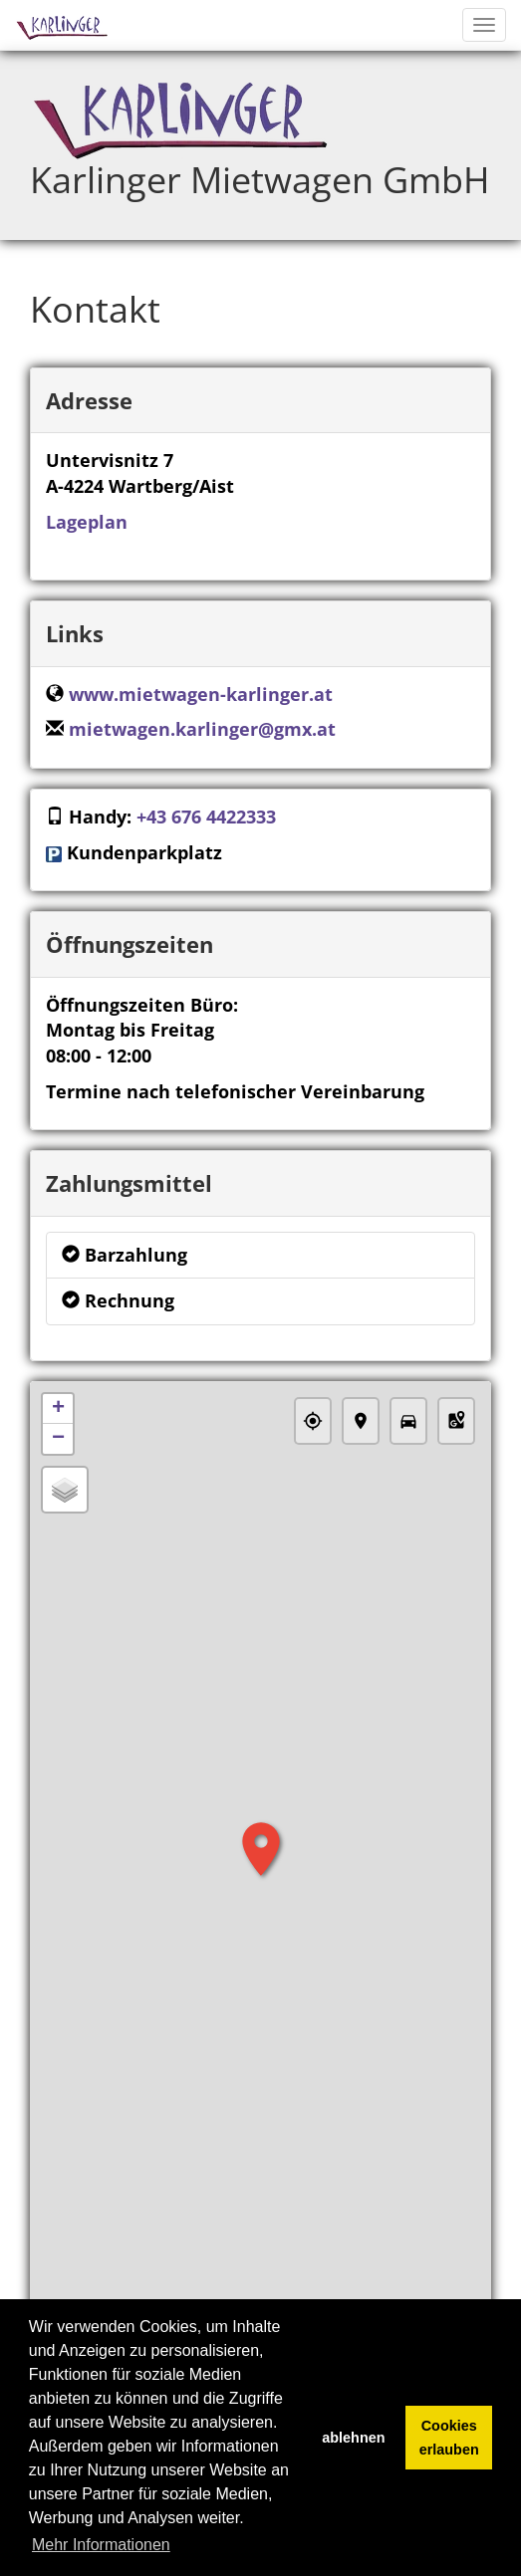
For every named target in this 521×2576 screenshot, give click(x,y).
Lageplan (87, 522)
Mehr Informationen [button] (101, 2544)
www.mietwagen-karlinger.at (201, 694)
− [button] (58, 1439)
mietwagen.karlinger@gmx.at (202, 729)
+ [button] (58, 1409)
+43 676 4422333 (206, 816)
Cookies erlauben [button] (449, 2438)
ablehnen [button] (353, 2438)
